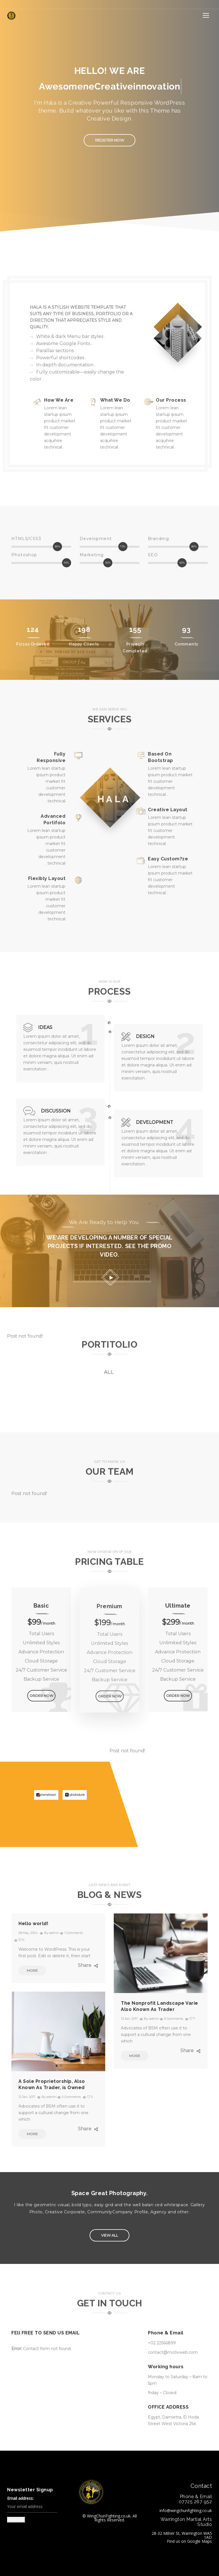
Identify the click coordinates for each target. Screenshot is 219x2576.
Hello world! (33, 1923)
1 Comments (73, 1933)
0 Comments (173, 2019)
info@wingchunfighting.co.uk (186, 2510)
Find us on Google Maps (189, 2541)
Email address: (32, 2504)
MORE (28, 1970)
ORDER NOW (41, 1695)
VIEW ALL (104, 2235)
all (109, 1372)
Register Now (104, 140)
